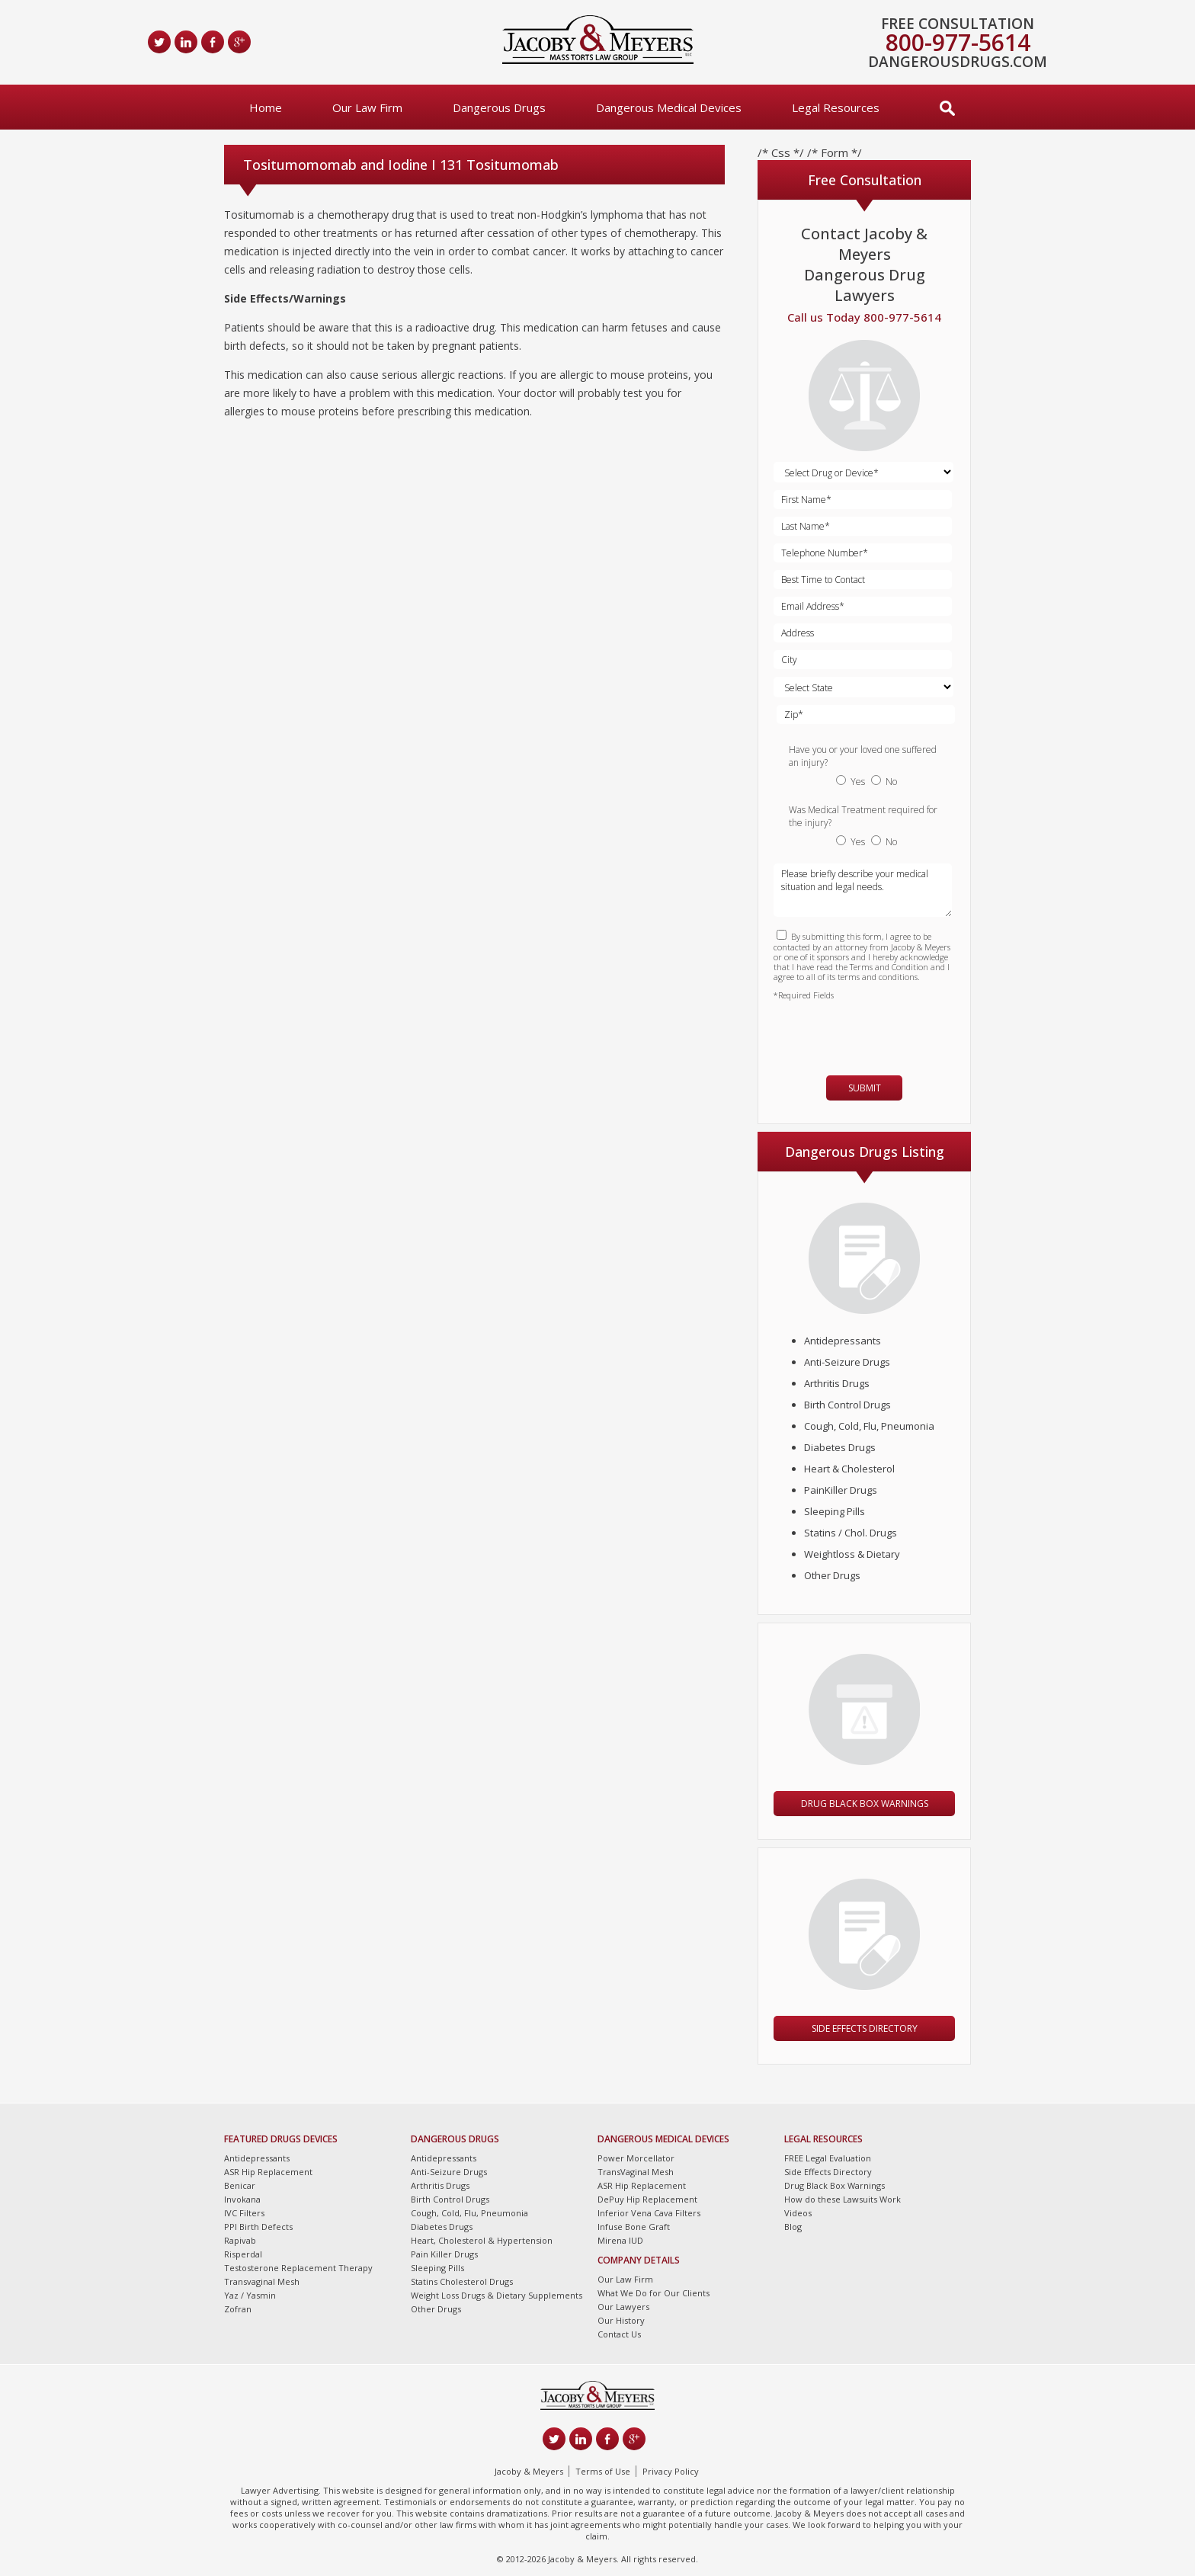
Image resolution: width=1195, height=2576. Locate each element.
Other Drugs (832, 1575)
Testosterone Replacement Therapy (298, 2267)
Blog (793, 2226)
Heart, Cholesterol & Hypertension (482, 2240)
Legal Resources (835, 107)
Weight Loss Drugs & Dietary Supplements (496, 2295)
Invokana (242, 2199)
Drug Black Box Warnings (864, 1803)
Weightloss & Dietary (852, 1554)
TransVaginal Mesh (636, 2171)
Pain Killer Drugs (444, 2254)
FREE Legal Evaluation (827, 2158)
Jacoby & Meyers (529, 2471)
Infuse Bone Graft (634, 2226)
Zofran (237, 2309)
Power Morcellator (636, 2158)
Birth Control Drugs (847, 1404)
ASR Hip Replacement (268, 2171)
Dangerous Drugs (499, 107)
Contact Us (619, 2334)
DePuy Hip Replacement (647, 2199)
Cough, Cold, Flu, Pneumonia (869, 1426)
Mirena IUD (620, 2240)
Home (265, 107)
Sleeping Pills (834, 1511)
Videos (798, 2213)
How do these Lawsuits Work (842, 2199)
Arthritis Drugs (837, 1383)
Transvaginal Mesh (262, 2281)
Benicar (239, 2185)
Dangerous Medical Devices (669, 107)
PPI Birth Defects (258, 2226)
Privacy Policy (670, 2471)
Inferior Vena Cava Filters (649, 2213)
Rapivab (240, 2240)
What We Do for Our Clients (654, 2293)
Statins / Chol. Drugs (850, 1533)
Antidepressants (842, 1340)
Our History (621, 2320)
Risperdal (243, 2254)
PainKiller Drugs (840, 1490)
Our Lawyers (623, 2306)
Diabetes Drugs (840, 1447)
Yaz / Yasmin (250, 2295)
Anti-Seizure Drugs (847, 1362)
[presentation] (863, 1031)
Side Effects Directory (865, 2028)
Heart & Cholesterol (849, 1468)
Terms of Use (602, 2471)
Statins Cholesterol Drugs (462, 2281)
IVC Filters (244, 2213)
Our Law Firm (367, 107)
